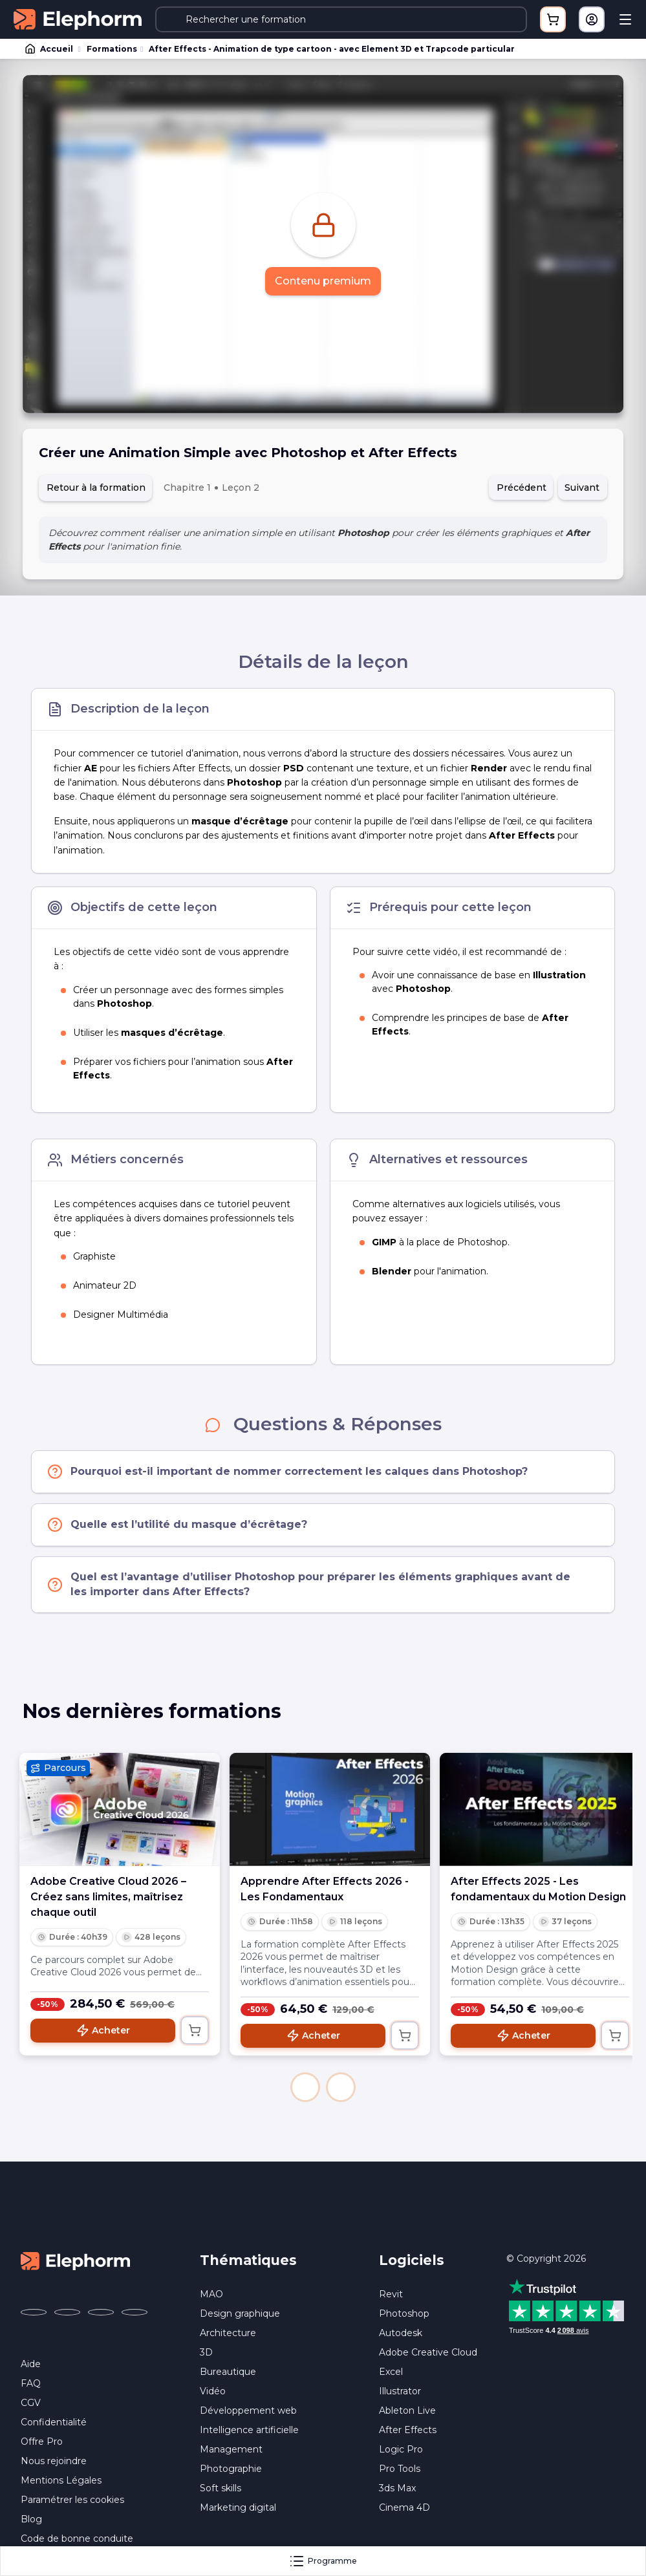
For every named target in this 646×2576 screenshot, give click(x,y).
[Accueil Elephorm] (76, 2260)
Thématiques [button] (248, 2260)
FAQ (31, 2383)
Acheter (103, 2030)
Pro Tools (399, 2468)
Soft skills (220, 2488)
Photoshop (404, 2313)
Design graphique (240, 2313)
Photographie (231, 2468)
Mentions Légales (61, 2480)
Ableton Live (407, 2410)
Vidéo (213, 2391)
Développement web (248, 2410)
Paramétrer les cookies (72, 2500)
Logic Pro (401, 2449)
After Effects (407, 2430)
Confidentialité (54, 2422)
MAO (211, 2294)
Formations (112, 49)
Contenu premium (323, 281)
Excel (391, 2371)
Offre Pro (42, 2441)
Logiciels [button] (411, 2260)
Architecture (228, 2333)
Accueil (50, 49)
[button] (305, 2087)
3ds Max (397, 2488)
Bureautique (228, 2371)
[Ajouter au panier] (194, 2030)
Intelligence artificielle (249, 2430)
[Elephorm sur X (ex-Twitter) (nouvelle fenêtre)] (67, 2312)
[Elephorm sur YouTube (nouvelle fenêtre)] (101, 2312)
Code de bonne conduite (77, 2538)
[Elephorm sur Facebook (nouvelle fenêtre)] (34, 2312)
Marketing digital (238, 2507)
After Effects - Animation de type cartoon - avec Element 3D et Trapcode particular (332, 49)
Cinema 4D (404, 2507)
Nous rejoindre (54, 2461)
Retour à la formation (96, 487)
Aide (31, 2364)
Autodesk (400, 2333)
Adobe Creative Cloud (428, 2352)
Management (231, 2449)
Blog (31, 2519)
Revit (391, 2294)
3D (206, 2352)
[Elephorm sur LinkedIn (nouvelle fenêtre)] (134, 2312)
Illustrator (400, 2391)
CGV (31, 2403)
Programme (323, 2561)
